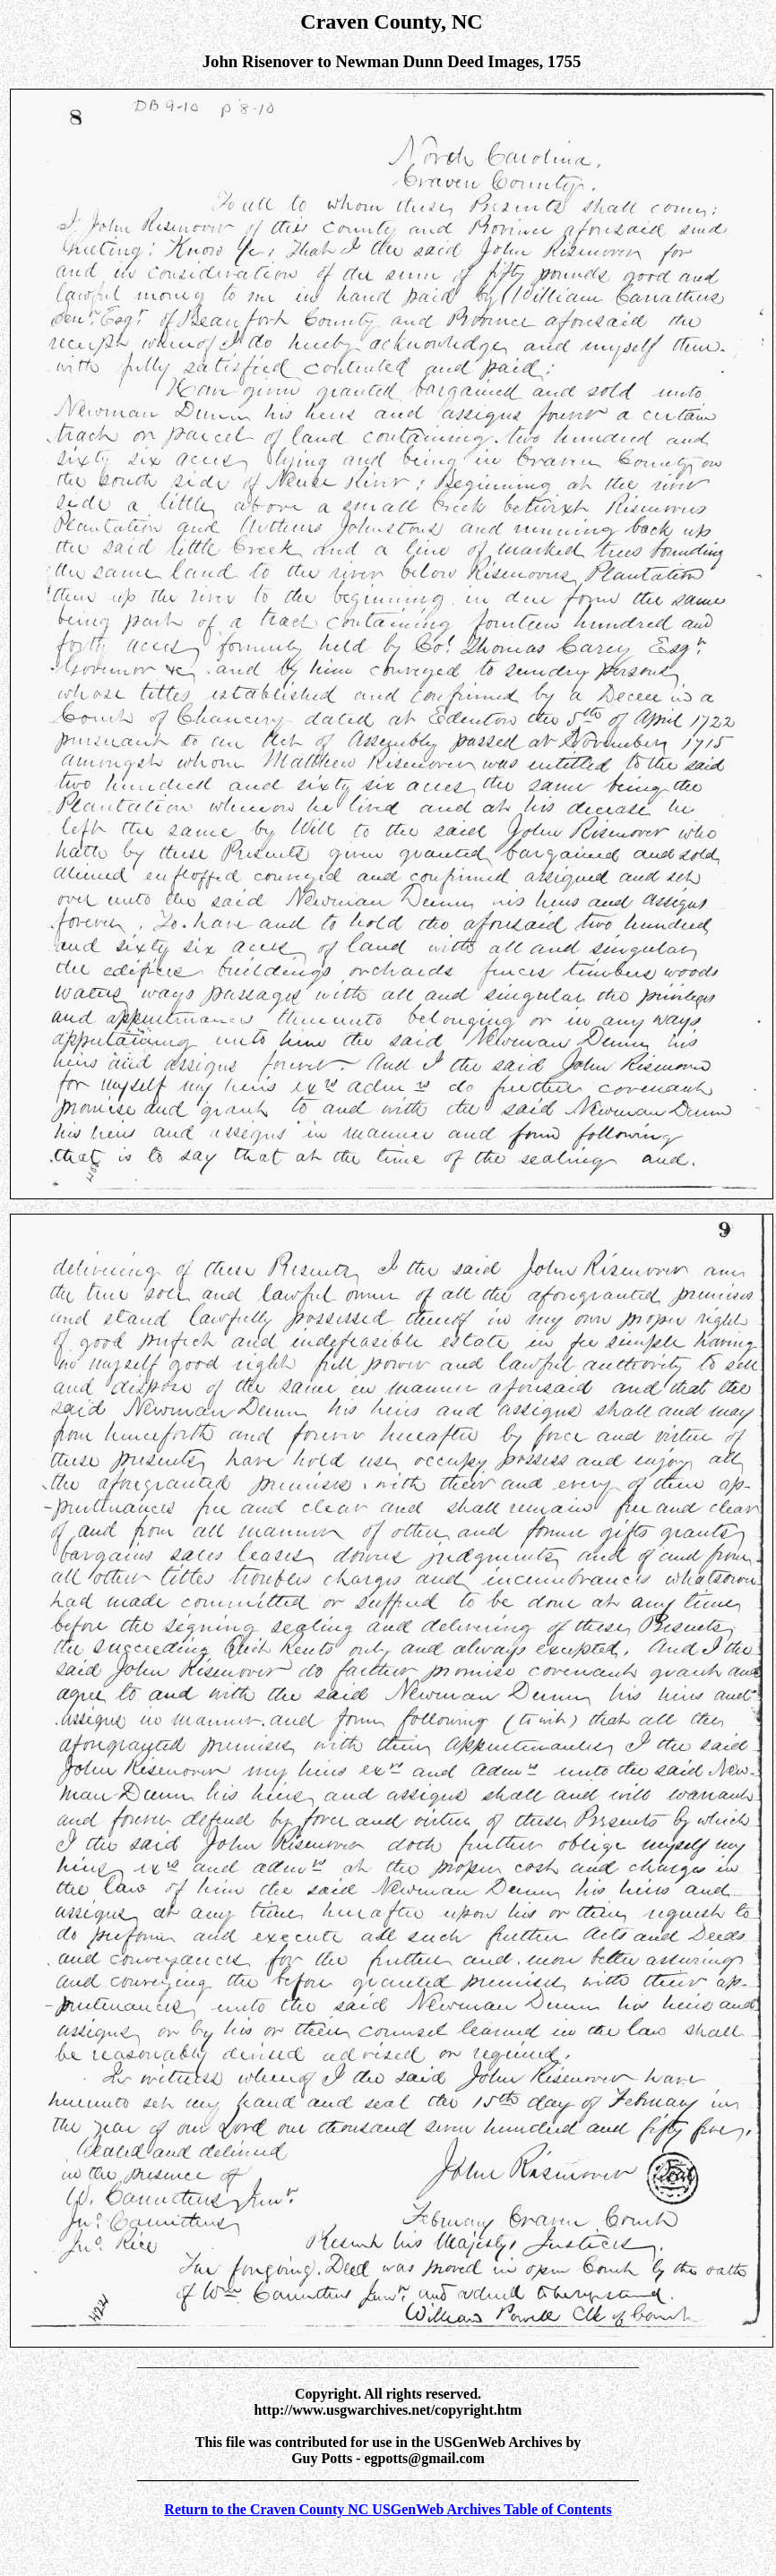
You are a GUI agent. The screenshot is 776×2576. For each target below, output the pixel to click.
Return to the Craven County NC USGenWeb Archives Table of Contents (387, 2509)
